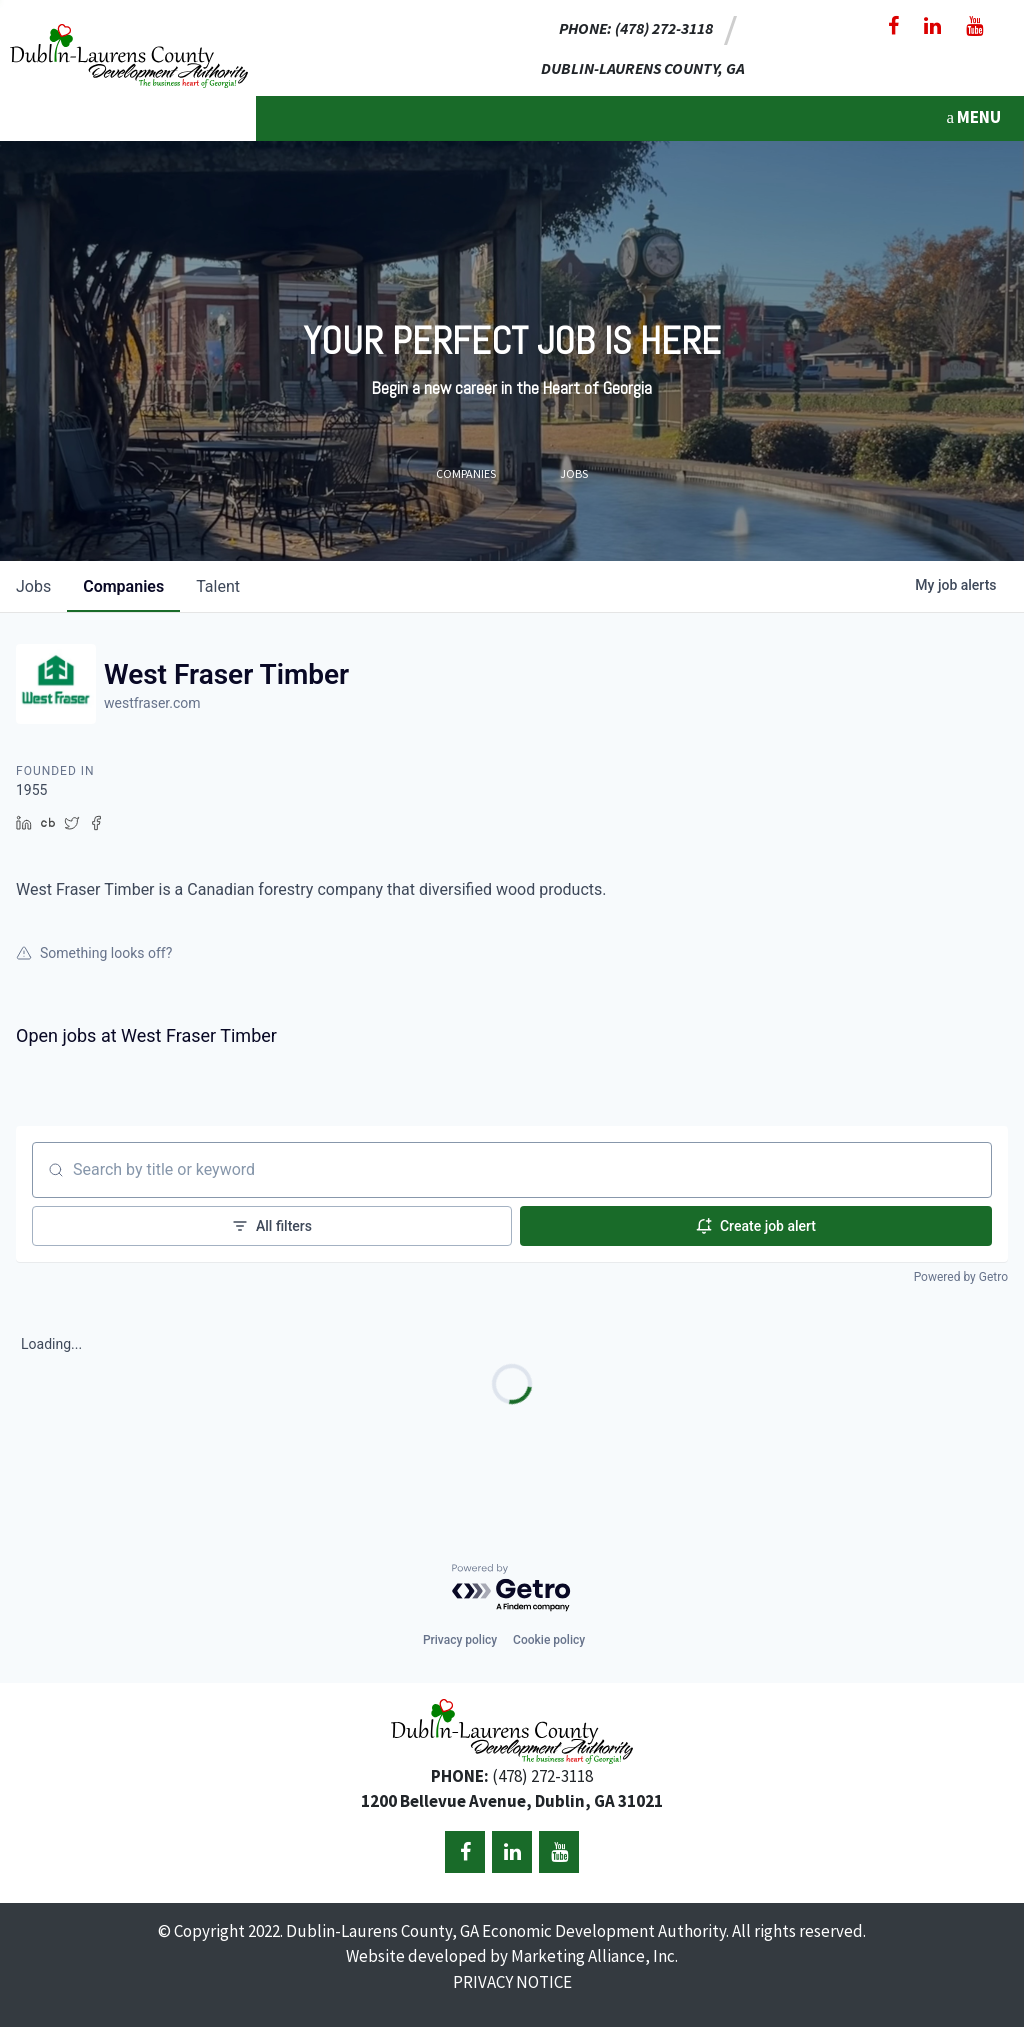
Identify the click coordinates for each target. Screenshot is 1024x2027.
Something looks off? (94, 953)
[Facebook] (893, 26)
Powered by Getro (961, 1277)
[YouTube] (974, 26)
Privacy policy (460, 1640)
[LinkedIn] (932, 26)
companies (123, 586)
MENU (973, 117)
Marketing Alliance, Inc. (594, 1956)
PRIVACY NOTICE (512, 1982)
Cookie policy (549, 1640)
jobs (33, 586)
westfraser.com (152, 703)
